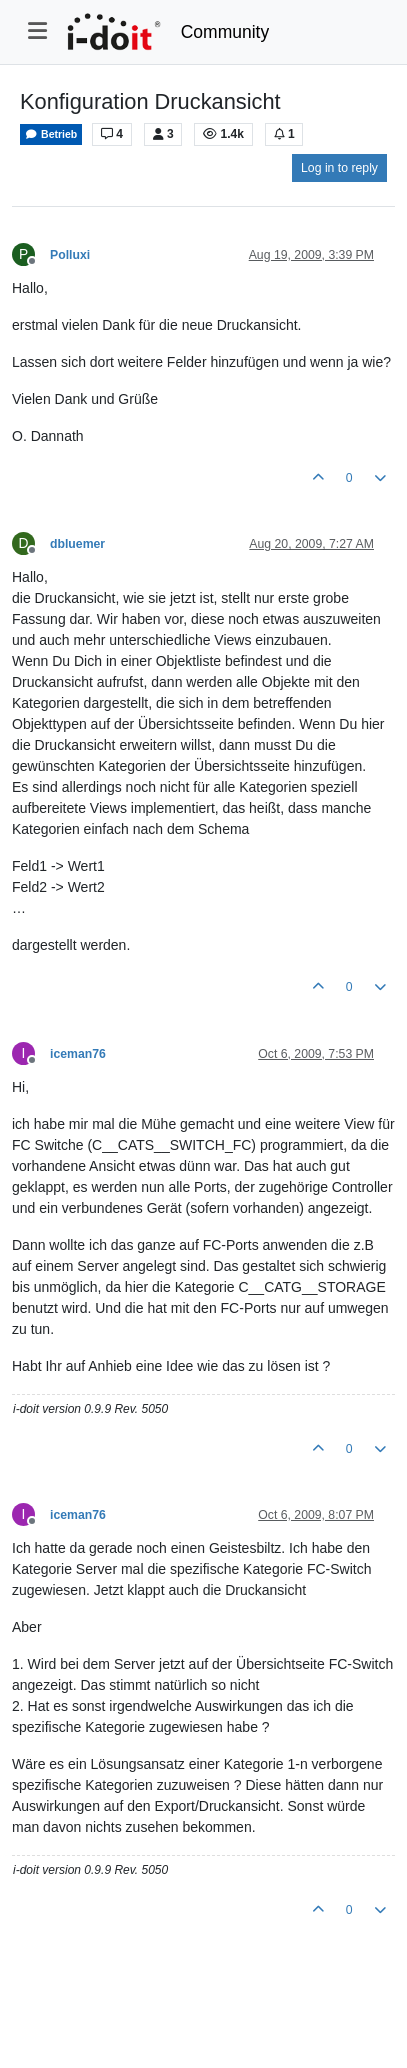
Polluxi (70, 255)
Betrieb (51, 134)
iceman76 (78, 1054)
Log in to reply (339, 168)
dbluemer (77, 544)
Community (225, 32)
